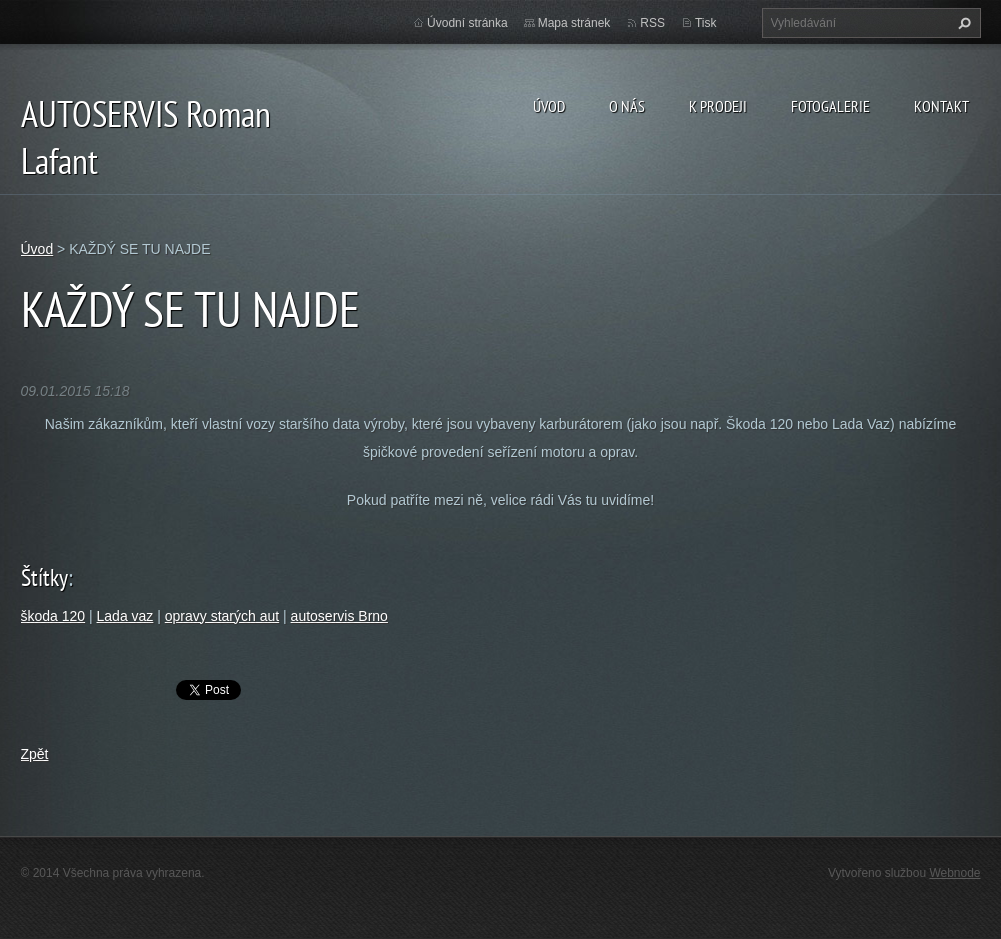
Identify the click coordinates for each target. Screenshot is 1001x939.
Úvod (549, 106)
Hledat (962, 23)
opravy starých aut (222, 616)
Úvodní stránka (467, 23)
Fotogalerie (830, 106)
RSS (652, 23)
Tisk (706, 23)
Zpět (35, 754)
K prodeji (718, 106)
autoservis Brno (339, 616)
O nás (627, 106)
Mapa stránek (574, 23)
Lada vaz (125, 616)
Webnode (954, 873)
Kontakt (941, 106)
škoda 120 (53, 616)
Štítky (44, 577)
